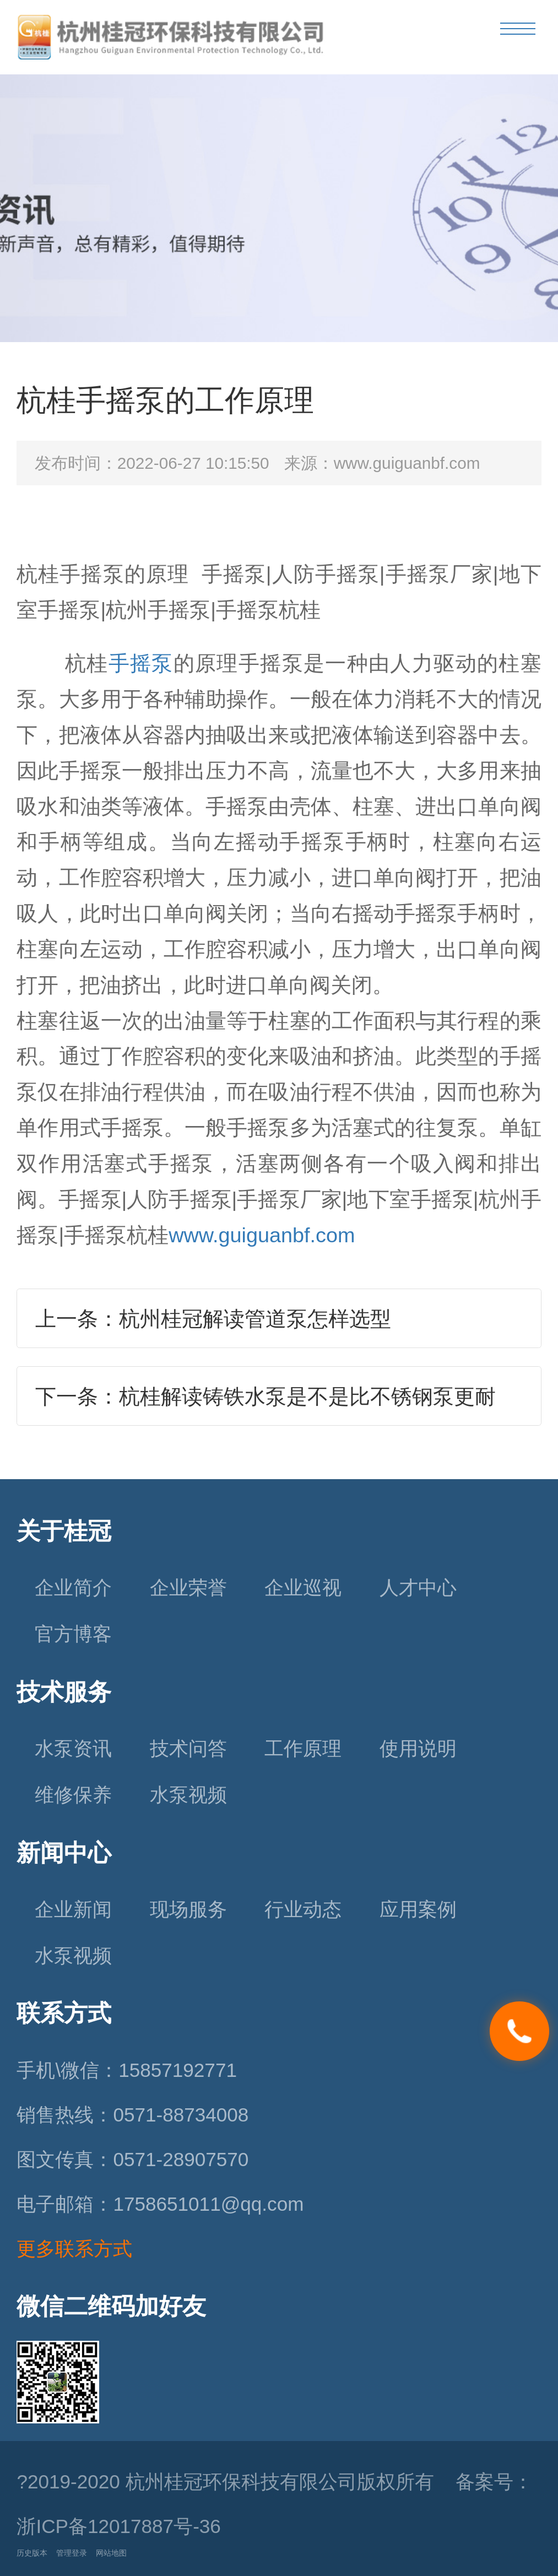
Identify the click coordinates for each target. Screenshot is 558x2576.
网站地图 (111, 2552)
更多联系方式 (74, 2248)
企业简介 (73, 1587)
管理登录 (71, 2552)
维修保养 (73, 1794)
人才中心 (418, 1587)
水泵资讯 (73, 1748)
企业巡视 (303, 1587)
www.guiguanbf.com (262, 1235)
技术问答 (188, 1748)
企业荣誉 (188, 1587)
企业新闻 (73, 1909)
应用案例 (418, 1909)
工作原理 (303, 1748)
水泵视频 (188, 1794)
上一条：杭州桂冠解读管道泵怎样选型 (213, 1318)
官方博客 (73, 1633)
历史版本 (32, 2552)
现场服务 (188, 1909)
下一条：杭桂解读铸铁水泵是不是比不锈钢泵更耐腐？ (265, 1405)
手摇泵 (141, 663)
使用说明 (418, 1748)
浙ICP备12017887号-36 (118, 2526)
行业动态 (303, 1909)
